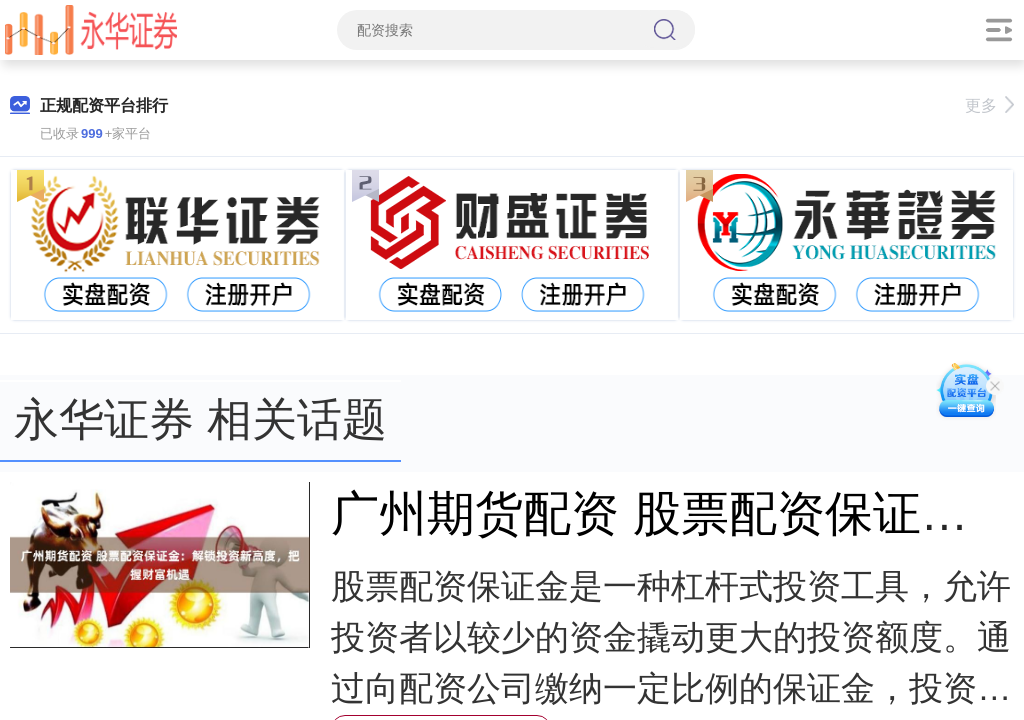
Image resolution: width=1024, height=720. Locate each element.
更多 (989, 105)
